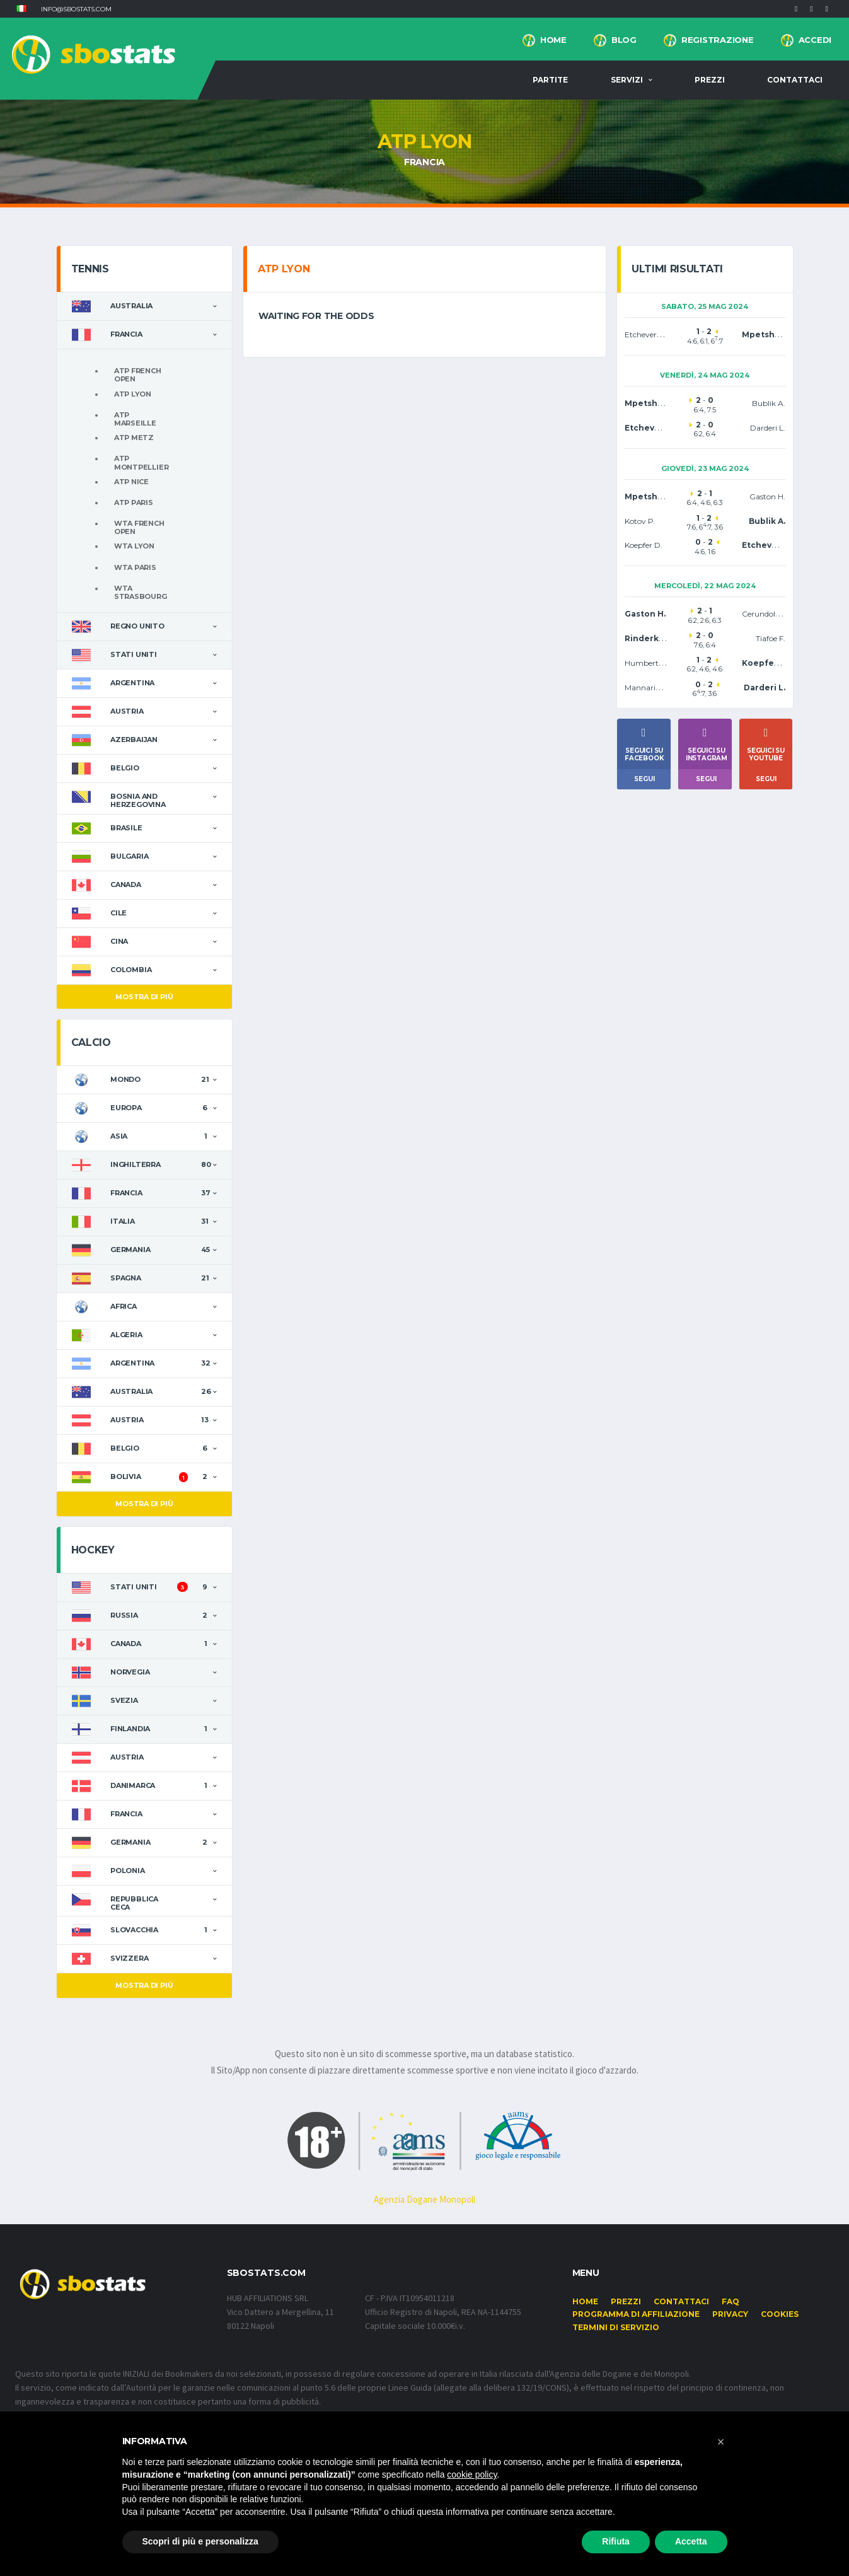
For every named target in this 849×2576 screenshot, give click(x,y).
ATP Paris (133, 502)
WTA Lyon (134, 546)
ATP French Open (137, 374)
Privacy (730, 2314)
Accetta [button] (691, 2541)
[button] (21, 9)
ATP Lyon (132, 394)
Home (553, 40)
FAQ (730, 2301)
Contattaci (795, 79)
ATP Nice (131, 481)
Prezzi (710, 79)
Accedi (815, 40)
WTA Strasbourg (140, 592)
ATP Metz (134, 437)
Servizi (627, 79)
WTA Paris (135, 567)
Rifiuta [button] (616, 2541)
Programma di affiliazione (636, 2314)
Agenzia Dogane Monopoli (424, 2199)
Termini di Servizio (615, 2327)
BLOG (624, 40)
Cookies (780, 2314)
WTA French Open (139, 527)
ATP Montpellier (141, 462)
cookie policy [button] (472, 2474)
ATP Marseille (135, 418)
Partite (550, 79)
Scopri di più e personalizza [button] (200, 2541)
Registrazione (717, 40)
